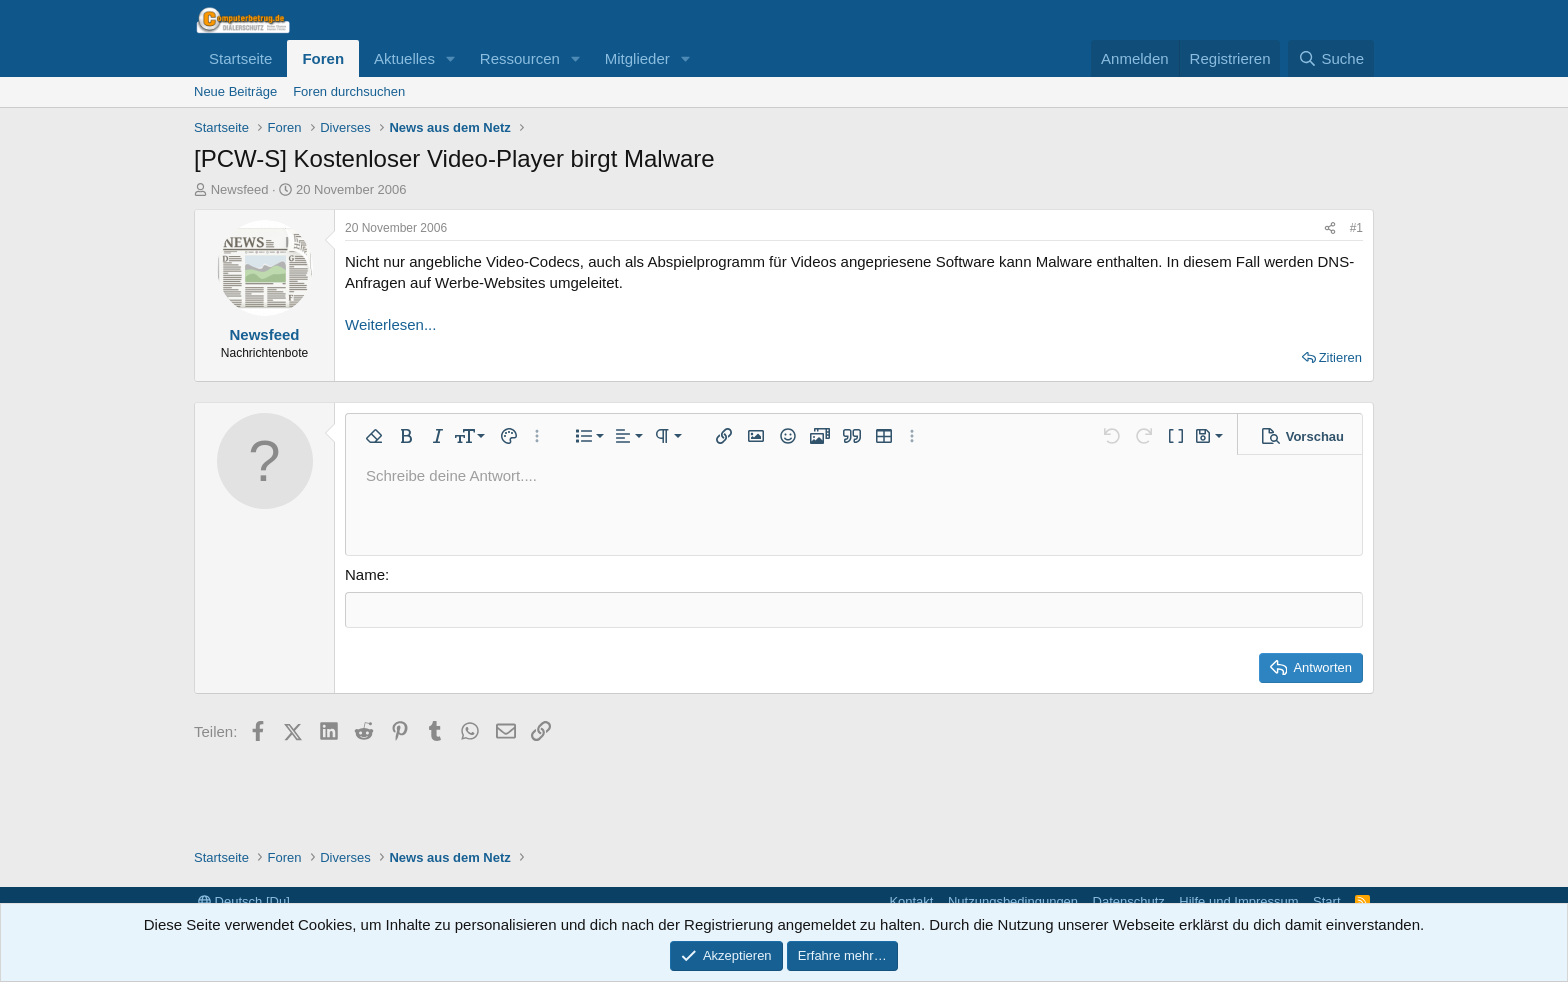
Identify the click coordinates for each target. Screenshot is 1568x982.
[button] (451, 58)
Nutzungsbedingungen (1013, 901)
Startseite (240, 58)
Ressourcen (520, 58)
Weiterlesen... (390, 324)
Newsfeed (240, 189)
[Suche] (1331, 58)
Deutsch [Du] (244, 901)
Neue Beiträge (235, 91)
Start (1326, 901)
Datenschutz (1129, 901)
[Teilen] (1330, 228)
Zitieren (1340, 357)
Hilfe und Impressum (1238, 901)
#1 (1356, 228)
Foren (323, 58)
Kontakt (911, 901)
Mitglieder (637, 58)
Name (365, 574)
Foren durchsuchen (349, 91)
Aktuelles (404, 58)
